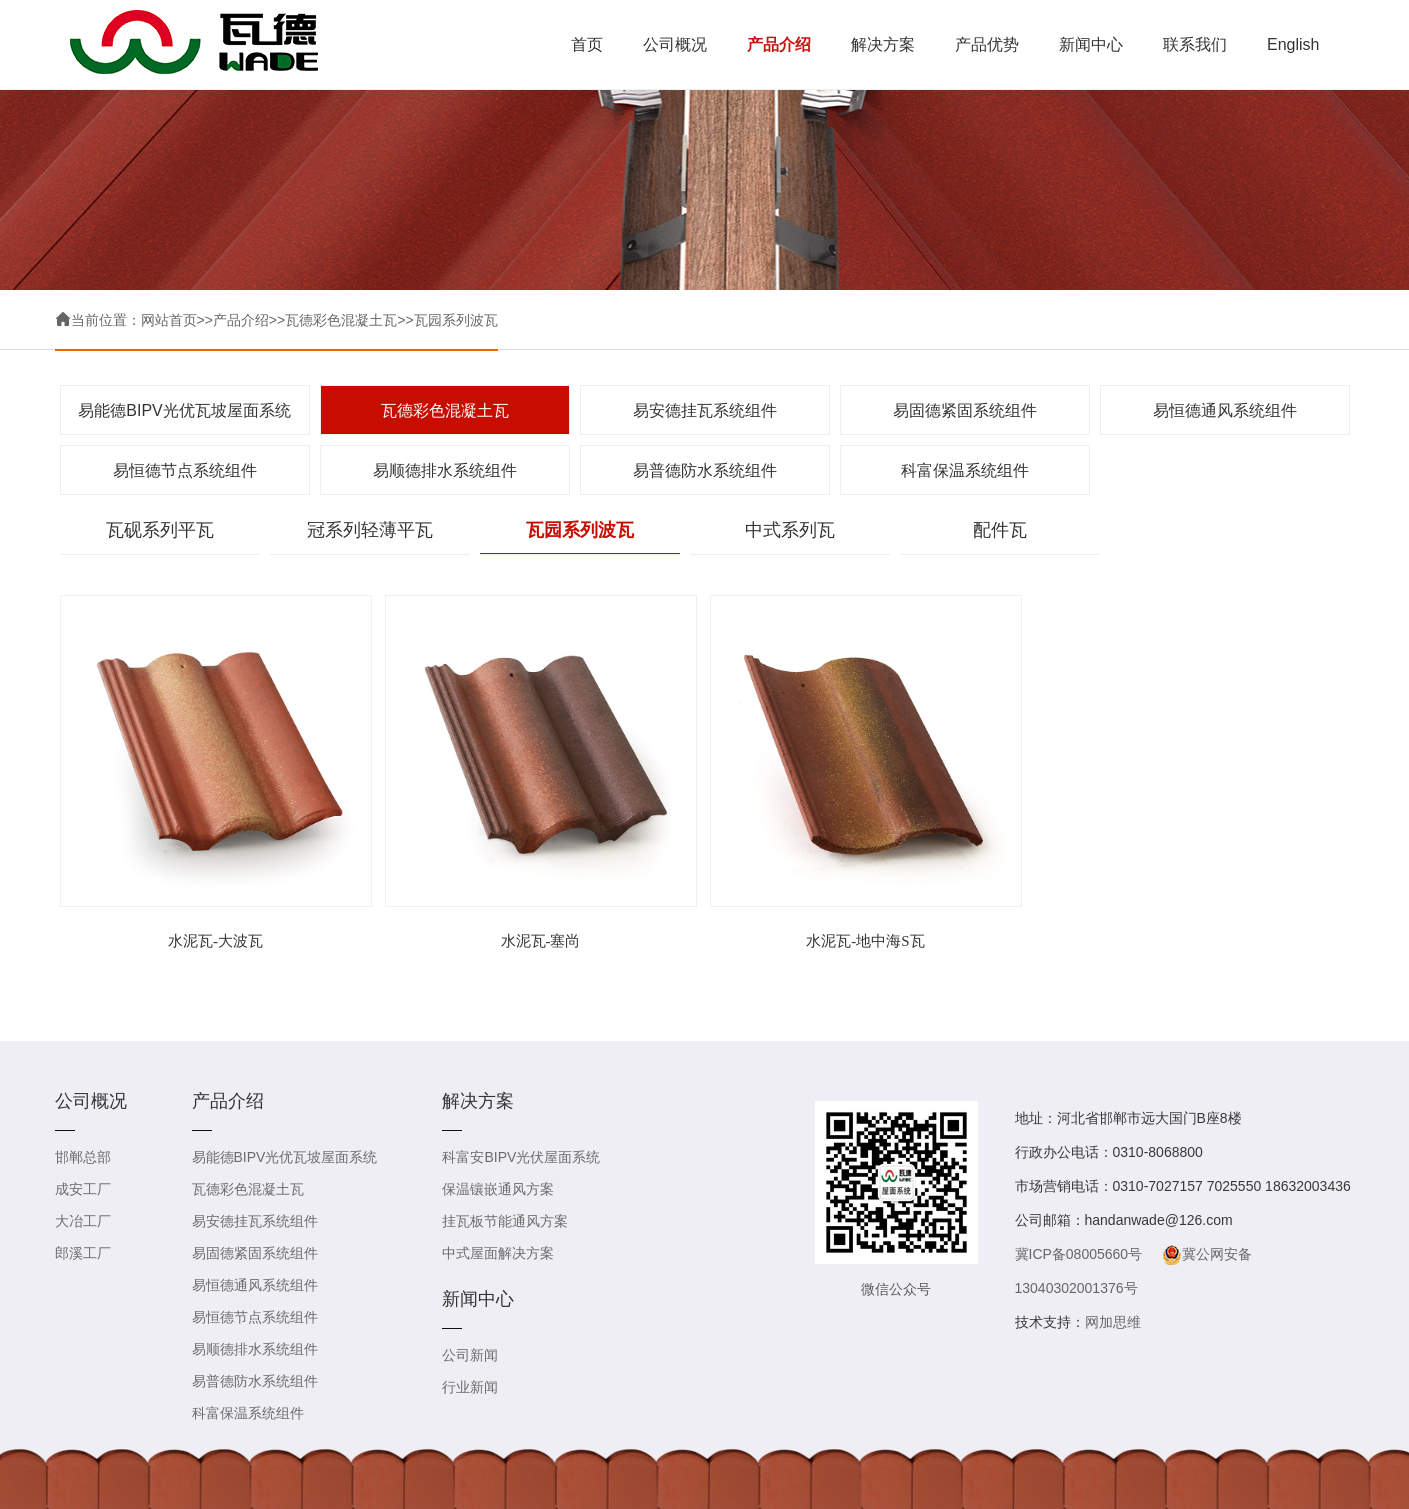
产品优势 (987, 44)
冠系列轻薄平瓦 (370, 530)
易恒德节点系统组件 (185, 470)
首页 (587, 44)
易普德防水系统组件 (705, 470)
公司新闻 (470, 1355)
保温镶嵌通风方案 (498, 1189)
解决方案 (883, 44)
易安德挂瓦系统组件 (705, 410)
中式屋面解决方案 (498, 1253)
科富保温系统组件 (965, 470)
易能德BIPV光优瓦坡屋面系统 (184, 410)
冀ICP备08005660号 (1079, 1254)
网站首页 (169, 320)
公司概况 (675, 44)
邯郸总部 (83, 1157)
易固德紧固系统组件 (965, 410)
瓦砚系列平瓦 (160, 530)
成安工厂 (83, 1189)
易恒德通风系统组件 (1225, 410)
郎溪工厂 (83, 1253)
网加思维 (1113, 1322)
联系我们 (1195, 44)
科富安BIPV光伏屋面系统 (521, 1157)
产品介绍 (779, 44)
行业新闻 (470, 1387)
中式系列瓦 (790, 530)
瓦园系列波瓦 (456, 320)
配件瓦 (1000, 530)
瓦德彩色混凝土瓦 (341, 320)
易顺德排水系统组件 (445, 470)
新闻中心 (1091, 44)
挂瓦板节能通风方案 (505, 1221)
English (1293, 44)
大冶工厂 (83, 1221)
